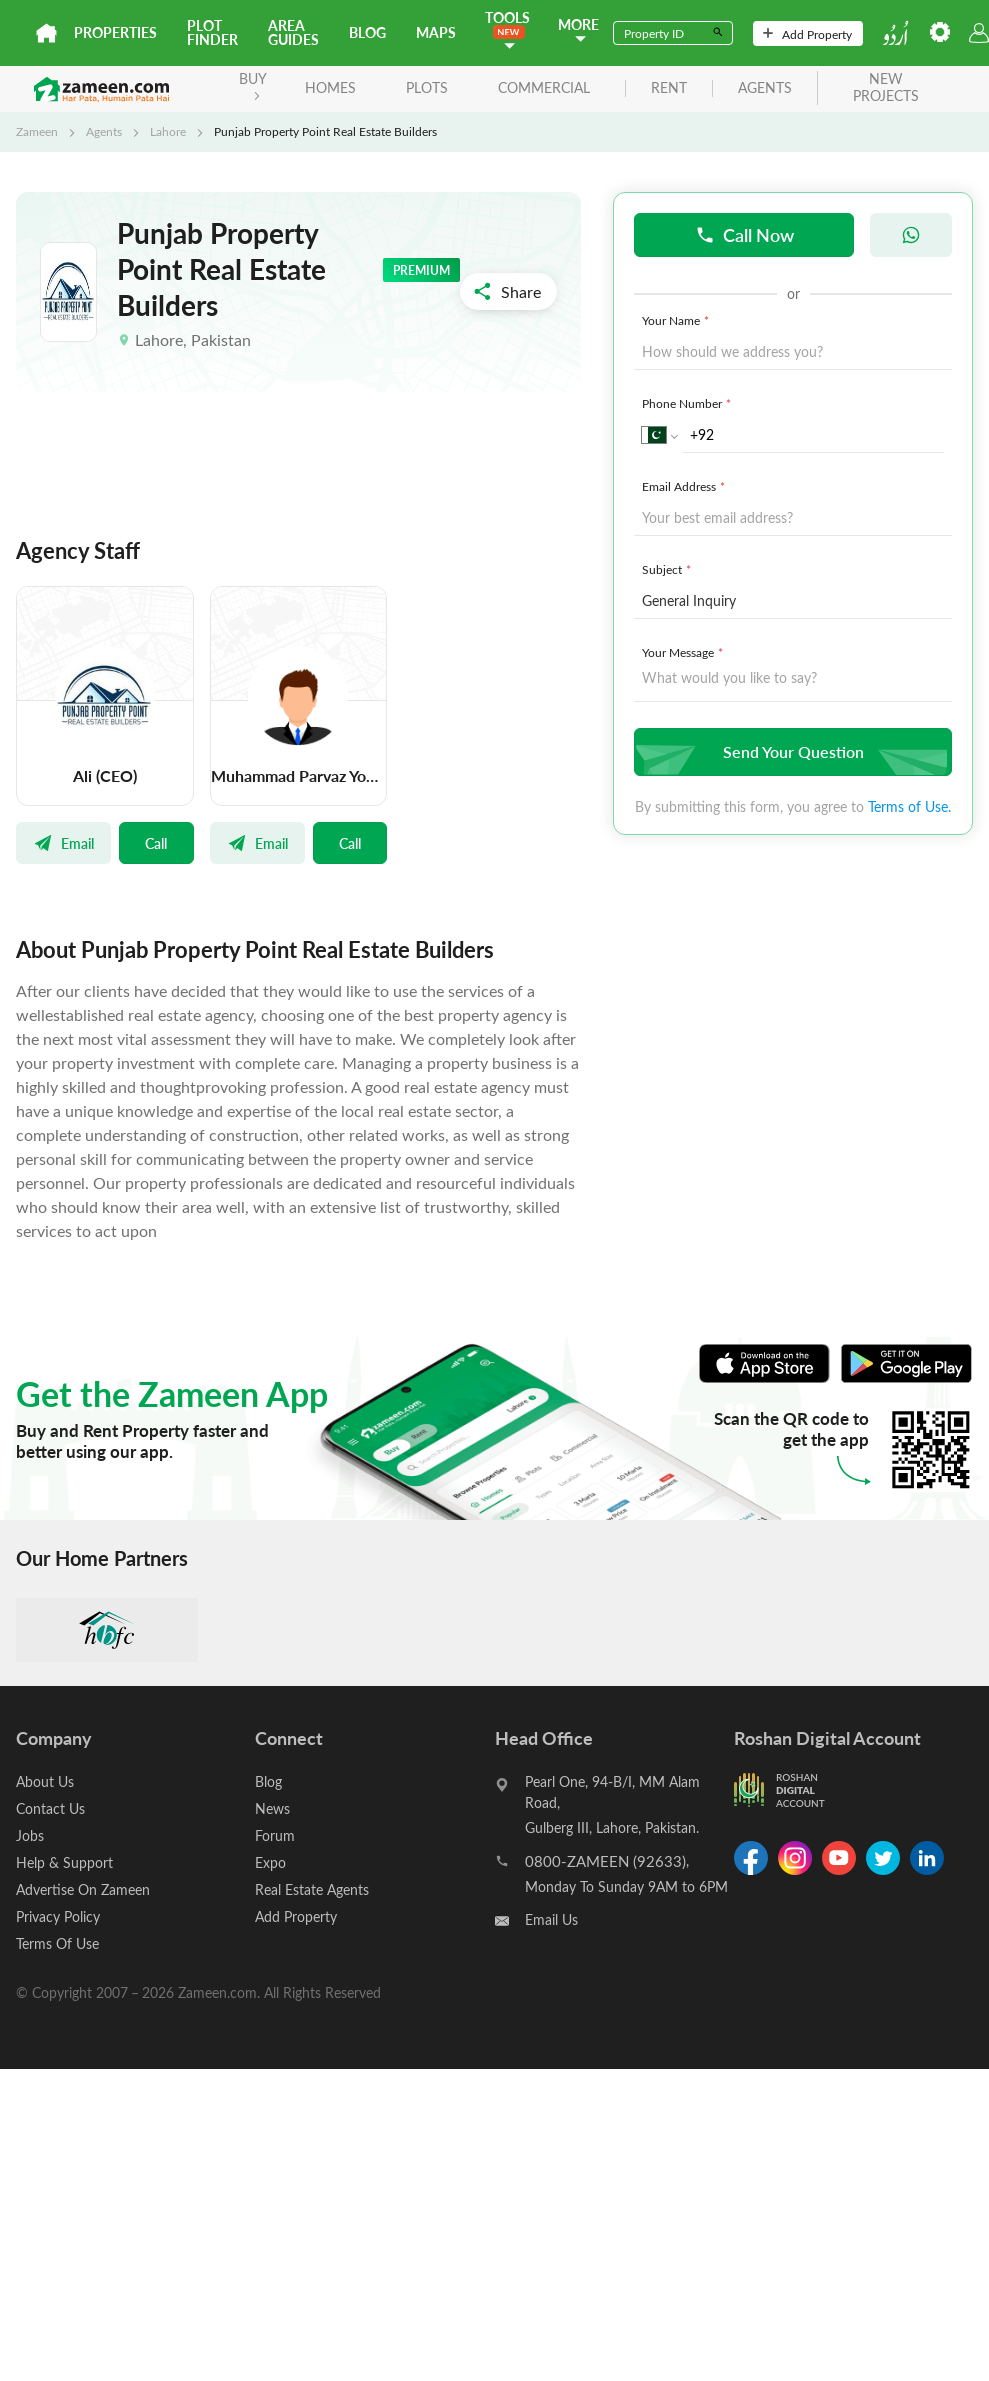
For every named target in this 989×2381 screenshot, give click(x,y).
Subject (668, 569)
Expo (270, 1862)
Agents (104, 131)
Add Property (807, 34)
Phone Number (688, 403)
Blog (367, 32)
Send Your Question (790, 751)
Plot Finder (212, 32)
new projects (886, 88)
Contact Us (50, 1808)
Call (156, 843)
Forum (275, 1835)
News (272, 1808)
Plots (427, 87)
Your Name (677, 320)
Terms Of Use (57, 1943)
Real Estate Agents (312, 1889)
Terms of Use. (909, 806)
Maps (436, 32)
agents (765, 88)
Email (63, 843)
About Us (45, 1781)
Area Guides (293, 32)
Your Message (684, 652)
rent (669, 88)
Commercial (544, 87)
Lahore (168, 131)
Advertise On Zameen (83, 1889)
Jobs (30, 1835)
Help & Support (64, 1862)
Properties (115, 32)
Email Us (551, 1919)
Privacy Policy (58, 1916)
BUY (253, 84)
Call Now (744, 234)
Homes (330, 87)
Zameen (37, 131)
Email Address (685, 486)
